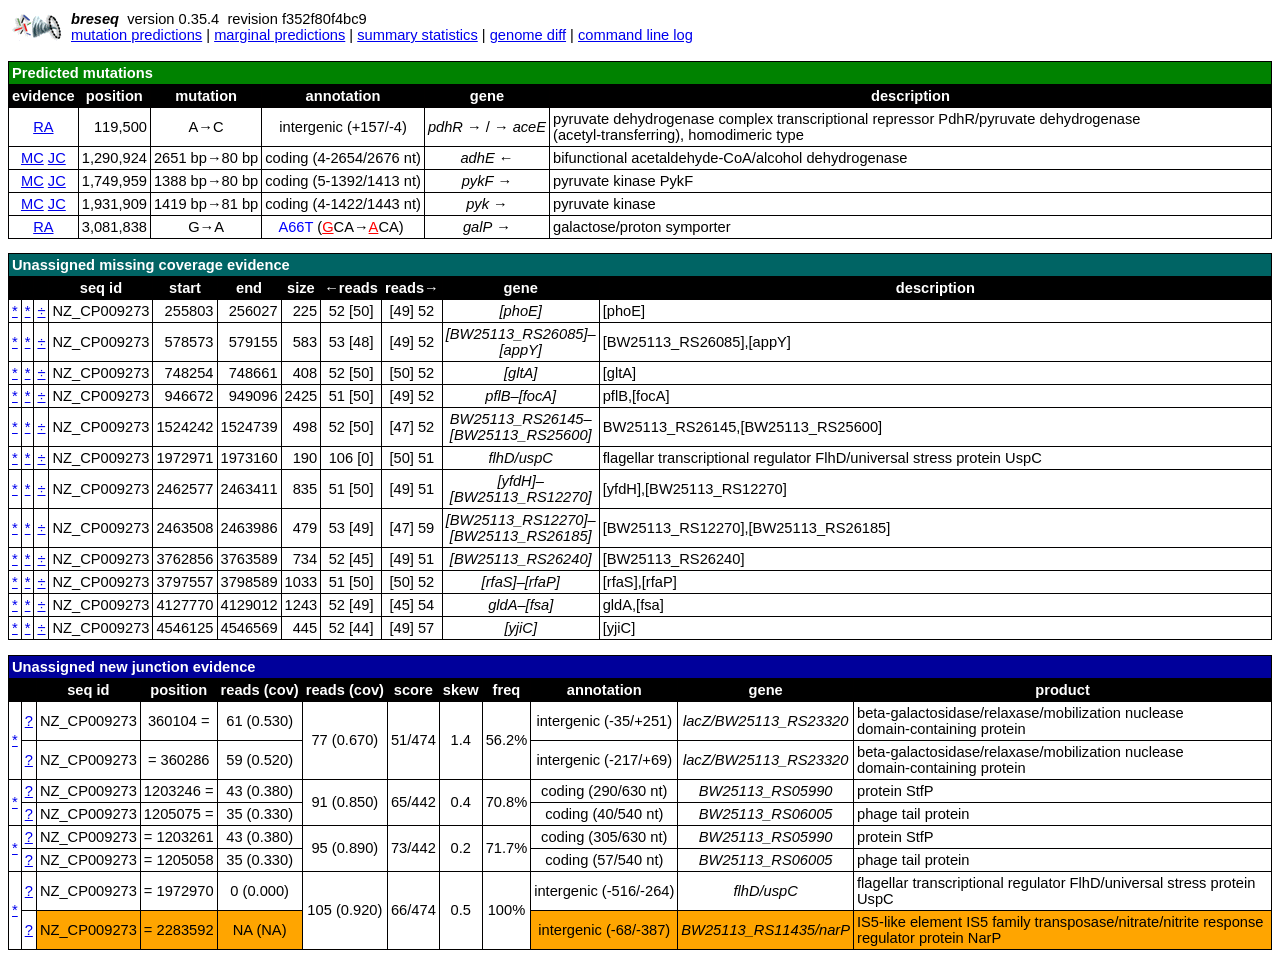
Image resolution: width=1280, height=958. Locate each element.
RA (43, 127)
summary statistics (417, 35)
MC (32, 158)
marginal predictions (279, 35)
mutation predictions (136, 35)
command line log (635, 35)
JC (57, 158)
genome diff (528, 35)
